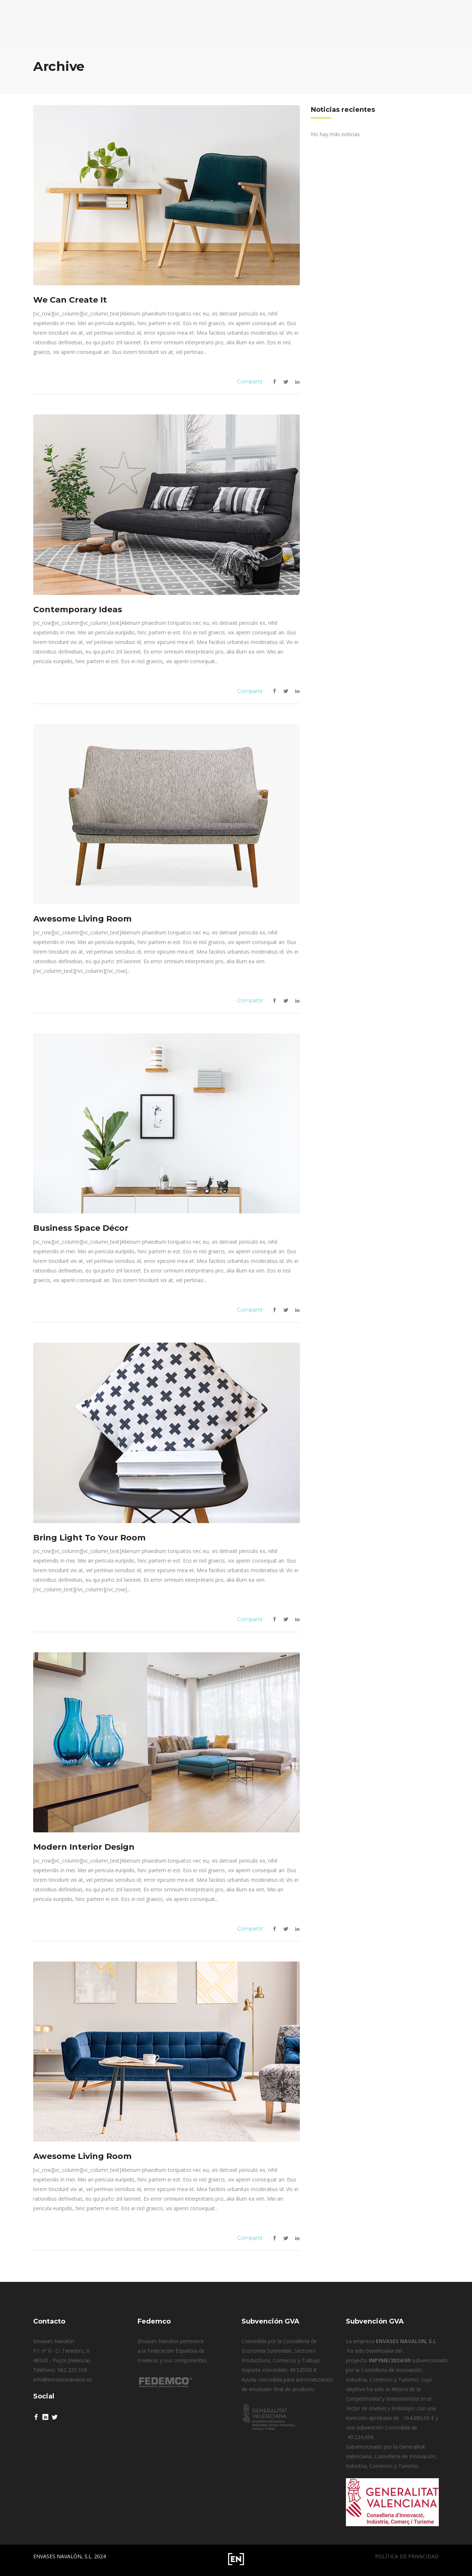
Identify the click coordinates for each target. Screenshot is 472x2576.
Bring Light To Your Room (89, 1538)
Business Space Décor (80, 1228)
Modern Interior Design (84, 1847)
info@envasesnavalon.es (62, 2379)
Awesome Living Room (82, 919)
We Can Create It (70, 300)
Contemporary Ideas (77, 609)
